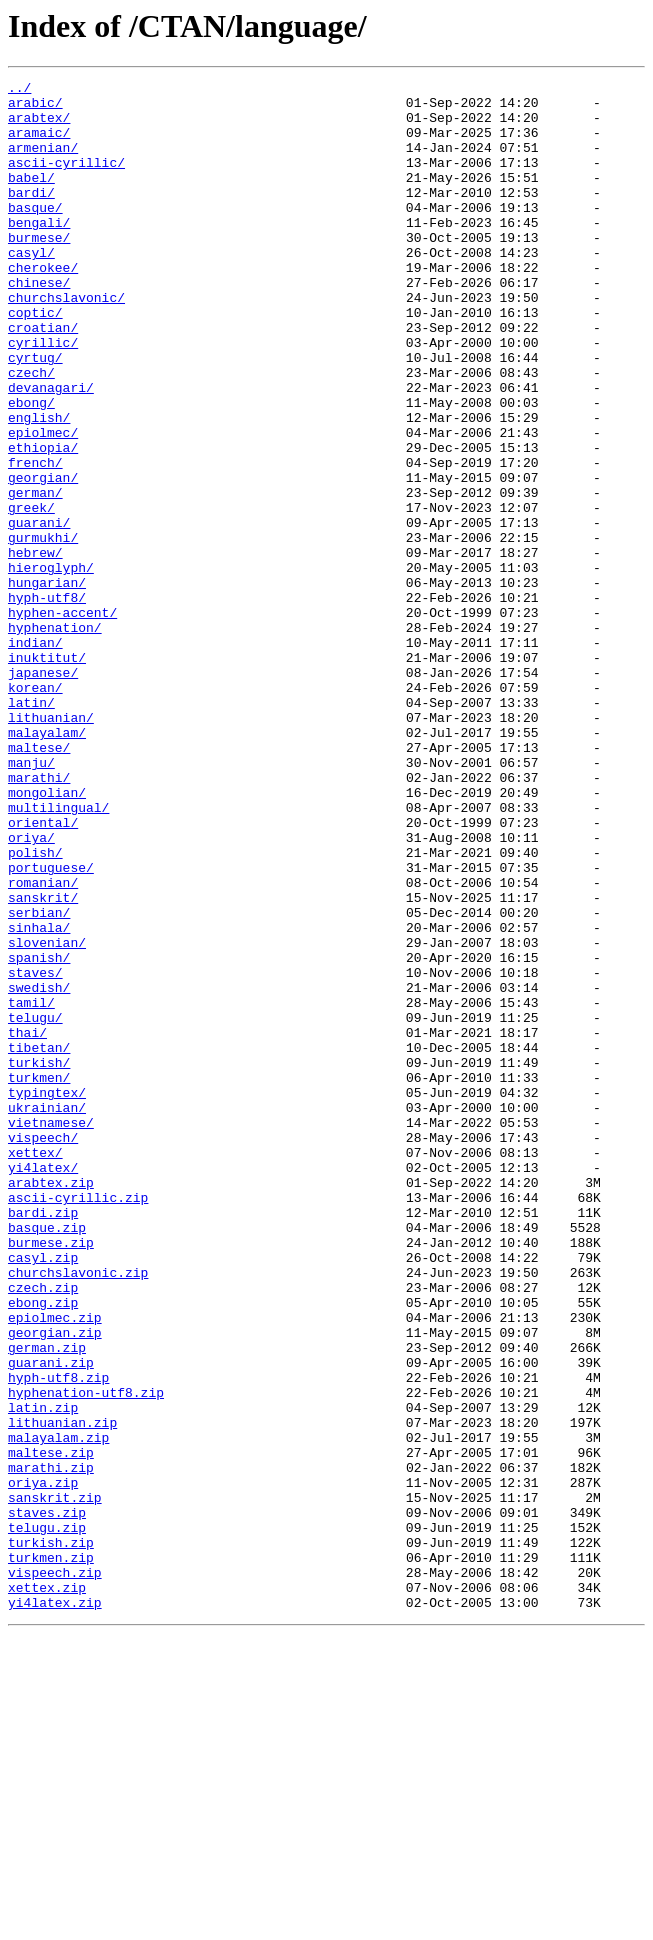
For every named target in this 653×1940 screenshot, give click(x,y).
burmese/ (39, 270)
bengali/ (39, 252)
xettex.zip (47, 1890)
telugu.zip (47, 1818)
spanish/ (39, 1134)
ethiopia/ (43, 522)
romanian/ (43, 1044)
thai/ (27, 1224)
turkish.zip (51, 1836)
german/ (35, 576)
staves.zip (47, 1800)
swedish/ (39, 1170)
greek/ (31, 594)
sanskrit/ (43, 1062)
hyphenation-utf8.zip (86, 1656)
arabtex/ (39, 126)
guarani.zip (51, 1620)
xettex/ (35, 1368)
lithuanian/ (51, 846)
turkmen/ (39, 1278)
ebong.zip (43, 1548)
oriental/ (43, 972)
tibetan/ (39, 1242)
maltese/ (39, 882)
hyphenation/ (55, 738)
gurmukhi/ (43, 630)
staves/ (35, 1152)
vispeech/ (43, 1350)
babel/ (31, 198)
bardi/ (31, 216)
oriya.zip (43, 1764)
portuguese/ (51, 1026)
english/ (39, 486)
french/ (35, 540)
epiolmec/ (43, 504)
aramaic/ (39, 144)
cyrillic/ (43, 396)
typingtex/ (47, 1296)
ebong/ (31, 468)
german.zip (47, 1602)
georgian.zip (55, 1584)
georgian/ (43, 558)
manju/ (31, 900)
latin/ (31, 828)
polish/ (35, 1008)
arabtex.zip (51, 1404)
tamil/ (31, 1188)
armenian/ (43, 162)
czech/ (31, 432)
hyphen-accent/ (62, 720)
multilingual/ (58, 954)
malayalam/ (47, 864)
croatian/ (43, 378)
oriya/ (31, 990)
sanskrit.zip (55, 1782)
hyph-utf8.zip (58, 1638)
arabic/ (35, 108)
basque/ (35, 234)
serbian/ (39, 1080)
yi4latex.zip (55, 1908)
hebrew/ (35, 648)
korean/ (35, 810)
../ (19, 90)
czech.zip (43, 1530)
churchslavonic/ (66, 342)
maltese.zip (51, 1728)
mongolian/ (47, 936)
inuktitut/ (47, 774)
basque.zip (47, 1458)
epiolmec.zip (55, 1566)
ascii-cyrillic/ (66, 180)
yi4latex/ (43, 1386)
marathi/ (39, 918)
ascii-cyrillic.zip (78, 1422)
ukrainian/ (47, 1314)
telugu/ (35, 1206)
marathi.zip (51, 1746)
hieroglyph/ (51, 666)
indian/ (35, 756)
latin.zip (43, 1674)
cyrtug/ (35, 414)
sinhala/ (39, 1098)
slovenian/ (47, 1116)
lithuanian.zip (62, 1692)
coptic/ (35, 360)
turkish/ (39, 1260)
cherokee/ (43, 306)
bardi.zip (43, 1440)
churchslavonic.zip (78, 1512)
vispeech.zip (55, 1872)
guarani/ (39, 612)
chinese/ (39, 324)
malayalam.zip (58, 1710)
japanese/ (43, 792)
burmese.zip (51, 1476)
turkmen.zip (51, 1854)
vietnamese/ (51, 1332)
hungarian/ (47, 684)
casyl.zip (43, 1494)
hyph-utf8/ (47, 702)
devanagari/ (51, 450)
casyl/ (31, 288)
